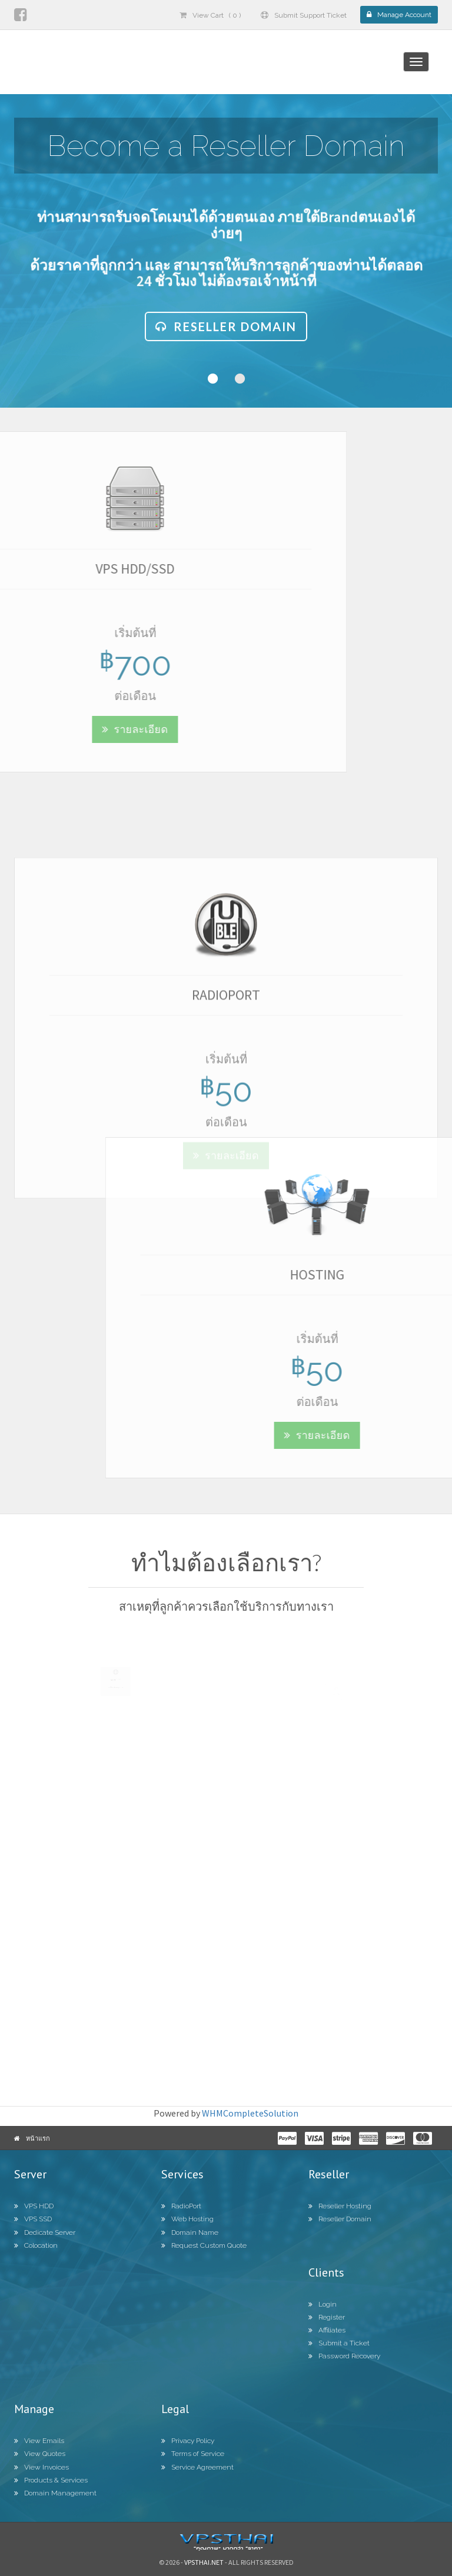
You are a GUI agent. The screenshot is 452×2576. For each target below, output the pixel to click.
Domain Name (189, 2232)
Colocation (36, 2245)
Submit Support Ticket (304, 15)
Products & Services (51, 2480)
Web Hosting (187, 2219)
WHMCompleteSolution (250, 2113)
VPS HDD (34, 2206)
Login (322, 2304)
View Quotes (39, 2454)
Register (326, 2317)
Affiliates (326, 2330)
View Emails (39, 2441)
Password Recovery (344, 2356)
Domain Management (55, 2493)
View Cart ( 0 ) (210, 15)
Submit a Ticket (339, 2343)
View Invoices (41, 2467)
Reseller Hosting (339, 2206)
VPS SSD (33, 2219)
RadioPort (181, 2206)
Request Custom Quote (204, 2245)
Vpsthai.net (204, 2562)
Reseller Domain (226, 334)
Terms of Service (192, 2454)
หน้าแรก (38, 2138)
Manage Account (399, 15)
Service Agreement (197, 2467)
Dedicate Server (44, 2232)
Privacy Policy (187, 2441)
